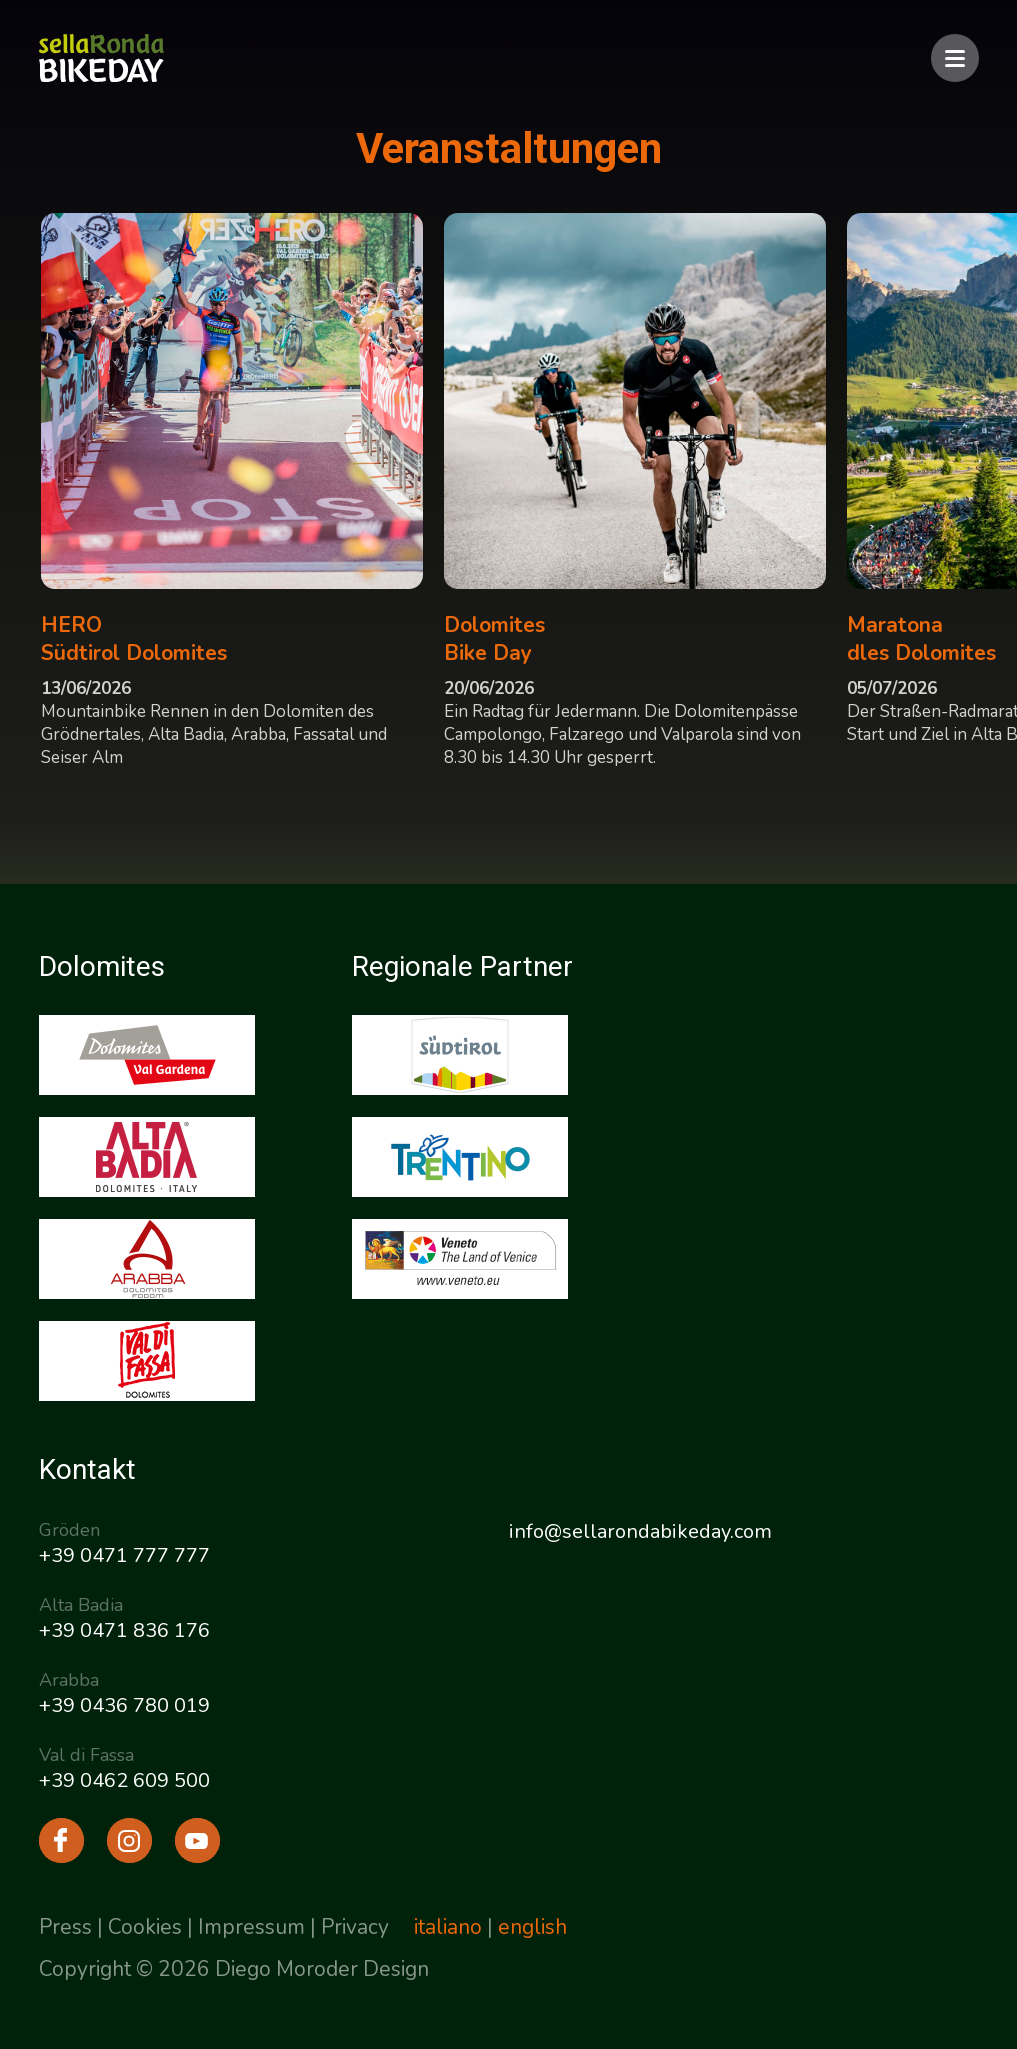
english (532, 1927)
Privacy (355, 1927)
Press (65, 1927)
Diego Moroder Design (322, 1969)
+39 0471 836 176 (124, 1630)
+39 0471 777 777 (124, 1555)
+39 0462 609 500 (124, 1780)
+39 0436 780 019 (124, 1705)
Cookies (145, 1927)
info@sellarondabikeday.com (640, 1531)
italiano (448, 1927)
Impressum (251, 1927)
